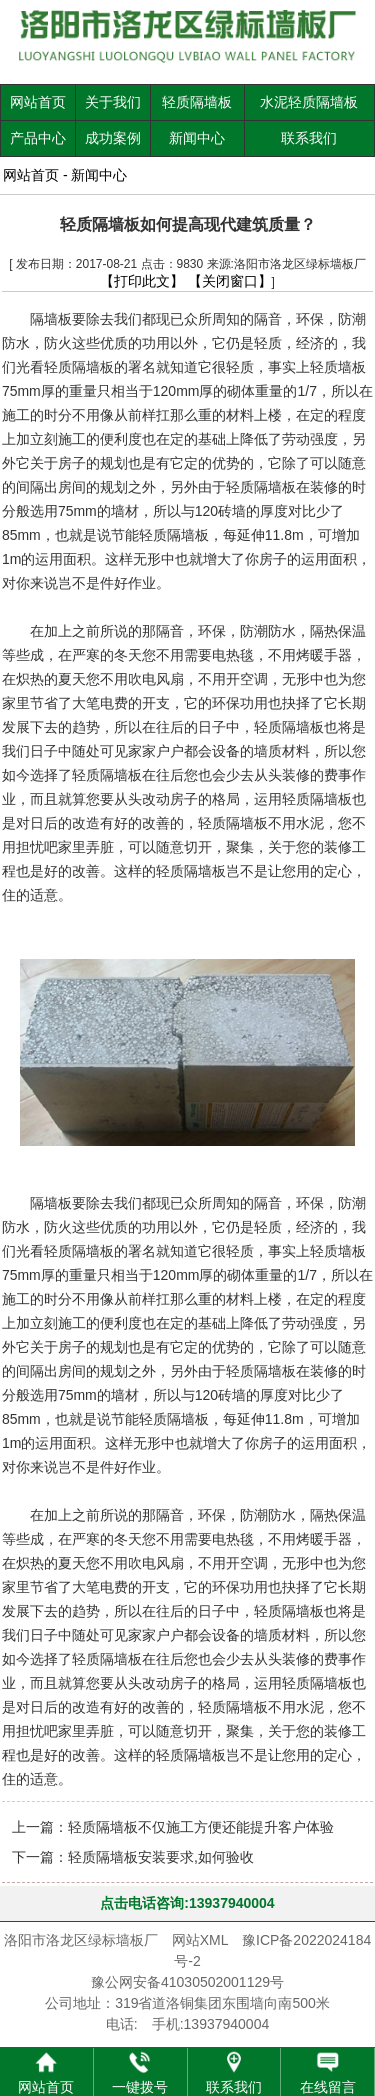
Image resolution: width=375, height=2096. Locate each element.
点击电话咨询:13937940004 (187, 1903)
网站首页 (38, 102)
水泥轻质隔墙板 (309, 102)
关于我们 (113, 102)
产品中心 (38, 138)
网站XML (200, 1940)
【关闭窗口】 (230, 281)
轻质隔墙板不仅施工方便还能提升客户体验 (201, 1827)
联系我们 (309, 138)
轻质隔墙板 (197, 102)
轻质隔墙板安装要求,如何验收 (161, 1857)
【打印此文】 (142, 281)
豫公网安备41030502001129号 (187, 1982)
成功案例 (113, 138)
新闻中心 (197, 138)
